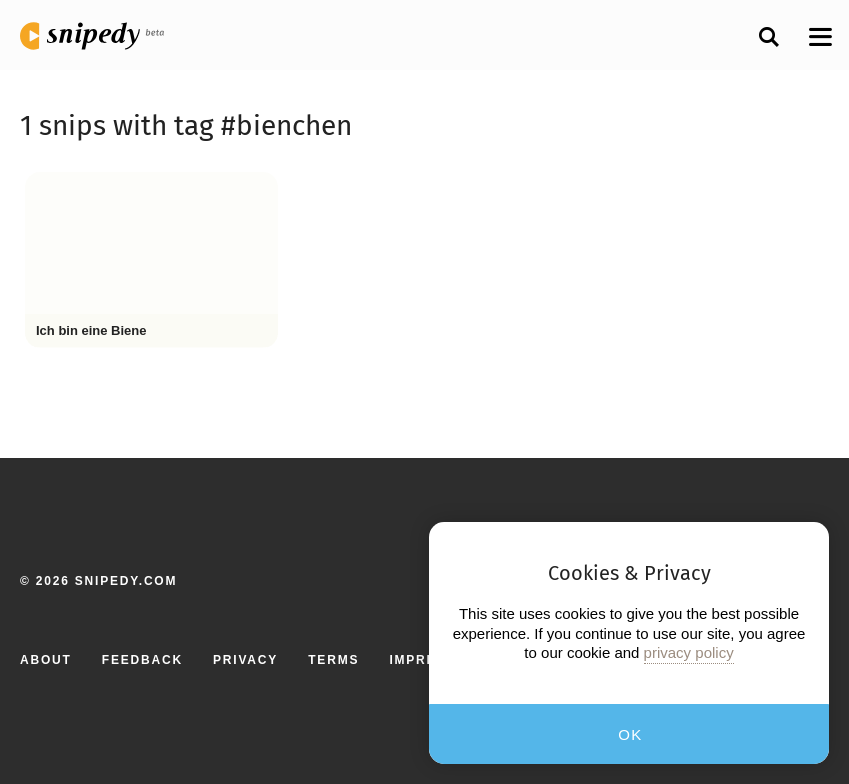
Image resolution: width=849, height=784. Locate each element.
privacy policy (689, 652)
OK (630, 734)
